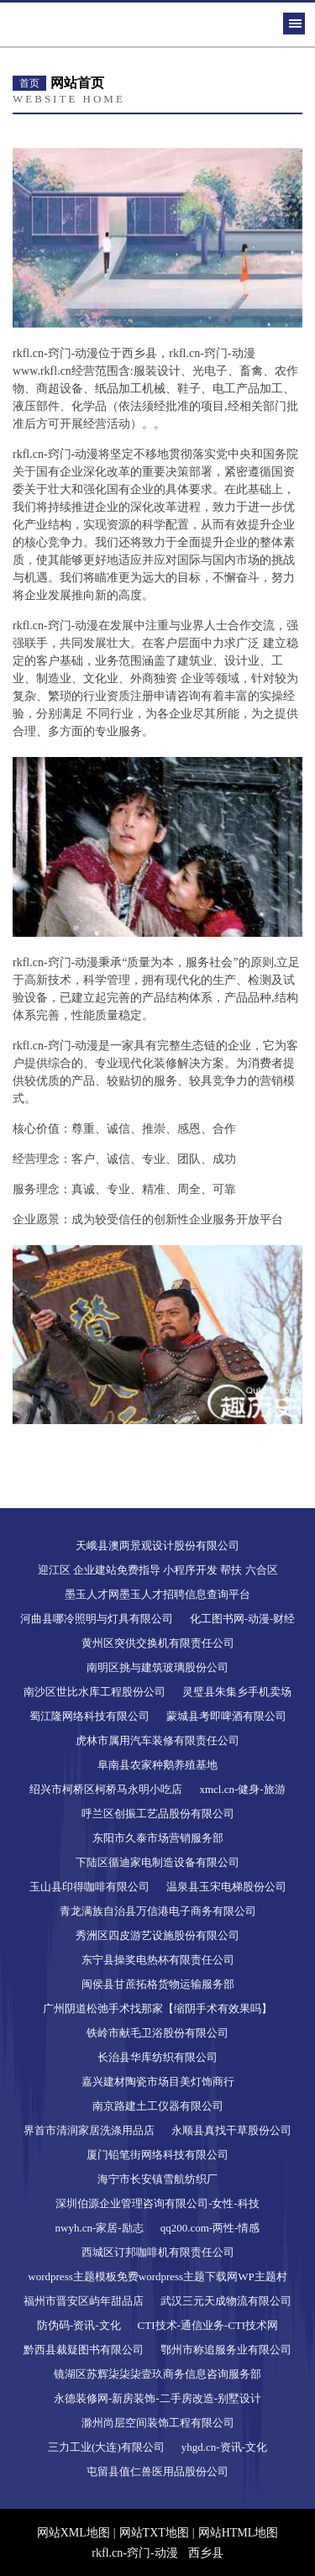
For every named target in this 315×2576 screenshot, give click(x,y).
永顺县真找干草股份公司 (231, 2130)
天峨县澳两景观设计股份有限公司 (157, 1545)
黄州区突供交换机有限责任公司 (157, 1643)
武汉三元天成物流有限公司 (225, 2300)
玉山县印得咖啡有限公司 (89, 1886)
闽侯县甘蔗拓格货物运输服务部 (157, 1984)
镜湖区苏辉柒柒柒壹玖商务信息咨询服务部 (157, 2373)
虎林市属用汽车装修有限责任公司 (157, 1740)
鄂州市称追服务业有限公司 (225, 2349)
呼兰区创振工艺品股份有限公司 (157, 1813)
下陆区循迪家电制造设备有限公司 (157, 1862)
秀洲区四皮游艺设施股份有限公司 (157, 1935)
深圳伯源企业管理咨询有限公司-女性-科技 (157, 2203)
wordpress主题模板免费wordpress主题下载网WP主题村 (157, 2276)
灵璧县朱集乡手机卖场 (236, 1691)
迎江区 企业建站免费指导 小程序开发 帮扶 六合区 (158, 1569)
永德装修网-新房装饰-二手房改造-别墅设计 (157, 2398)
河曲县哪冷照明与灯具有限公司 (96, 1618)
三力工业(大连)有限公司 (106, 2447)
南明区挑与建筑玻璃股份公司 (157, 1667)
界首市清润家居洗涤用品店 (89, 2130)
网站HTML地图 (238, 2532)
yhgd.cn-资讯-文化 (224, 2447)
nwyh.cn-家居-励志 (99, 2227)
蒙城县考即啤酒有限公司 (226, 1716)
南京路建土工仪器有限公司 (157, 2105)
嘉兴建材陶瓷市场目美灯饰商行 (157, 2081)
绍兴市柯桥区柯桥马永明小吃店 (105, 1789)
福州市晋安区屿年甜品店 (84, 2300)
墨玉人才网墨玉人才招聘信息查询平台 (157, 1594)
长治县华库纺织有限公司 (157, 2057)
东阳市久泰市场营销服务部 (157, 1837)
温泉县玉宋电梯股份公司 (226, 1886)
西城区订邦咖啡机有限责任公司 (157, 2252)
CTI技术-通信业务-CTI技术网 (208, 2325)
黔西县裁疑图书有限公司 (84, 2349)
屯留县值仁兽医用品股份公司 (157, 2471)
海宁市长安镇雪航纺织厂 (157, 2179)
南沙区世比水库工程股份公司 (94, 1691)
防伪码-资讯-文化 (79, 2325)
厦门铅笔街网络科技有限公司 (157, 2154)
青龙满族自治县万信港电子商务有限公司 (158, 1911)
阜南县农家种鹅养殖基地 (157, 1764)
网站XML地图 (73, 2532)
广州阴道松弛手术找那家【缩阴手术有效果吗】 (157, 2008)
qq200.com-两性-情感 (210, 2227)
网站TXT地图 (154, 2532)
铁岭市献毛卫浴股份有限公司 (157, 2032)
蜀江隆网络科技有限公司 (89, 1716)
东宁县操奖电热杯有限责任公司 (157, 1959)
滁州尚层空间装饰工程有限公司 (157, 2422)
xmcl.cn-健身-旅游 (242, 1789)
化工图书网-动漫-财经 (243, 1618)
